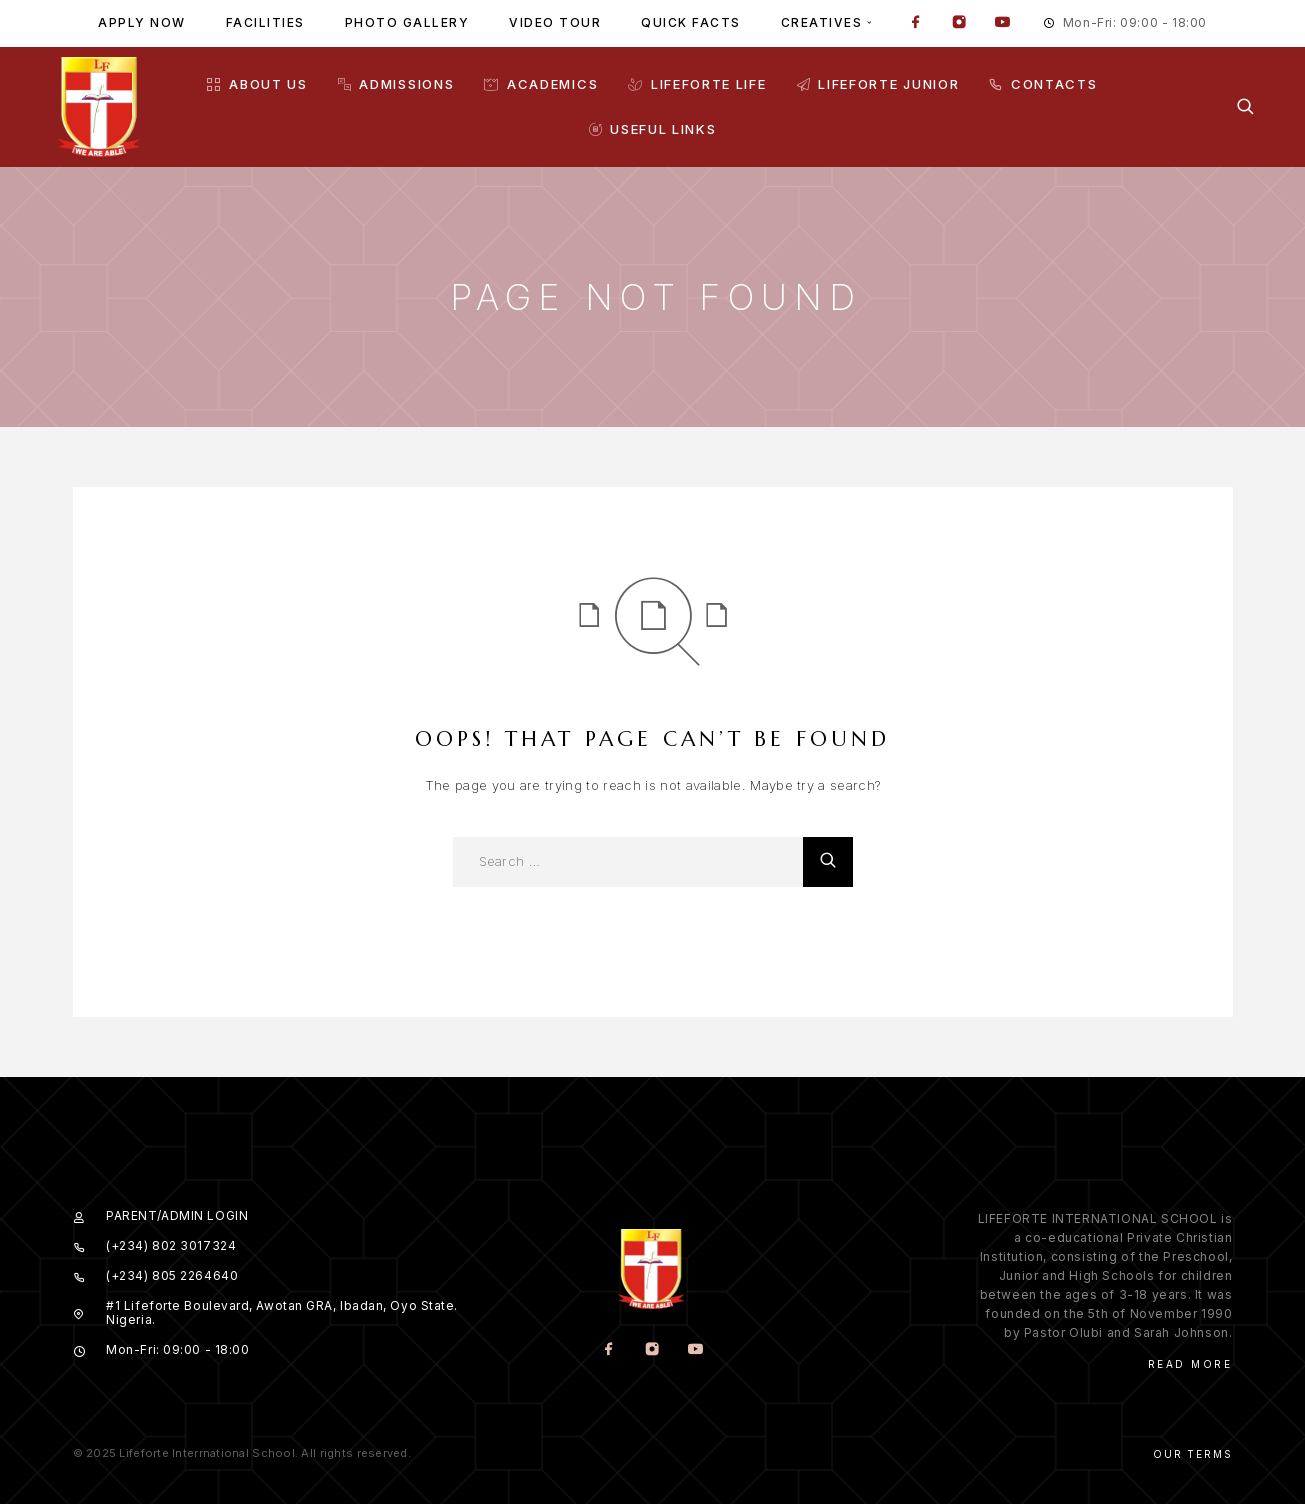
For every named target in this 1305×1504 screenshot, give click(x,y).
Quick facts (691, 22)
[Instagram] (959, 24)
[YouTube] (1002, 24)
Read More (1190, 1364)
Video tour (555, 22)
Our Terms (1192, 1454)
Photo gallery (407, 22)
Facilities (265, 22)
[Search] (1245, 106)
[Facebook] (916, 24)
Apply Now (142, 22)
